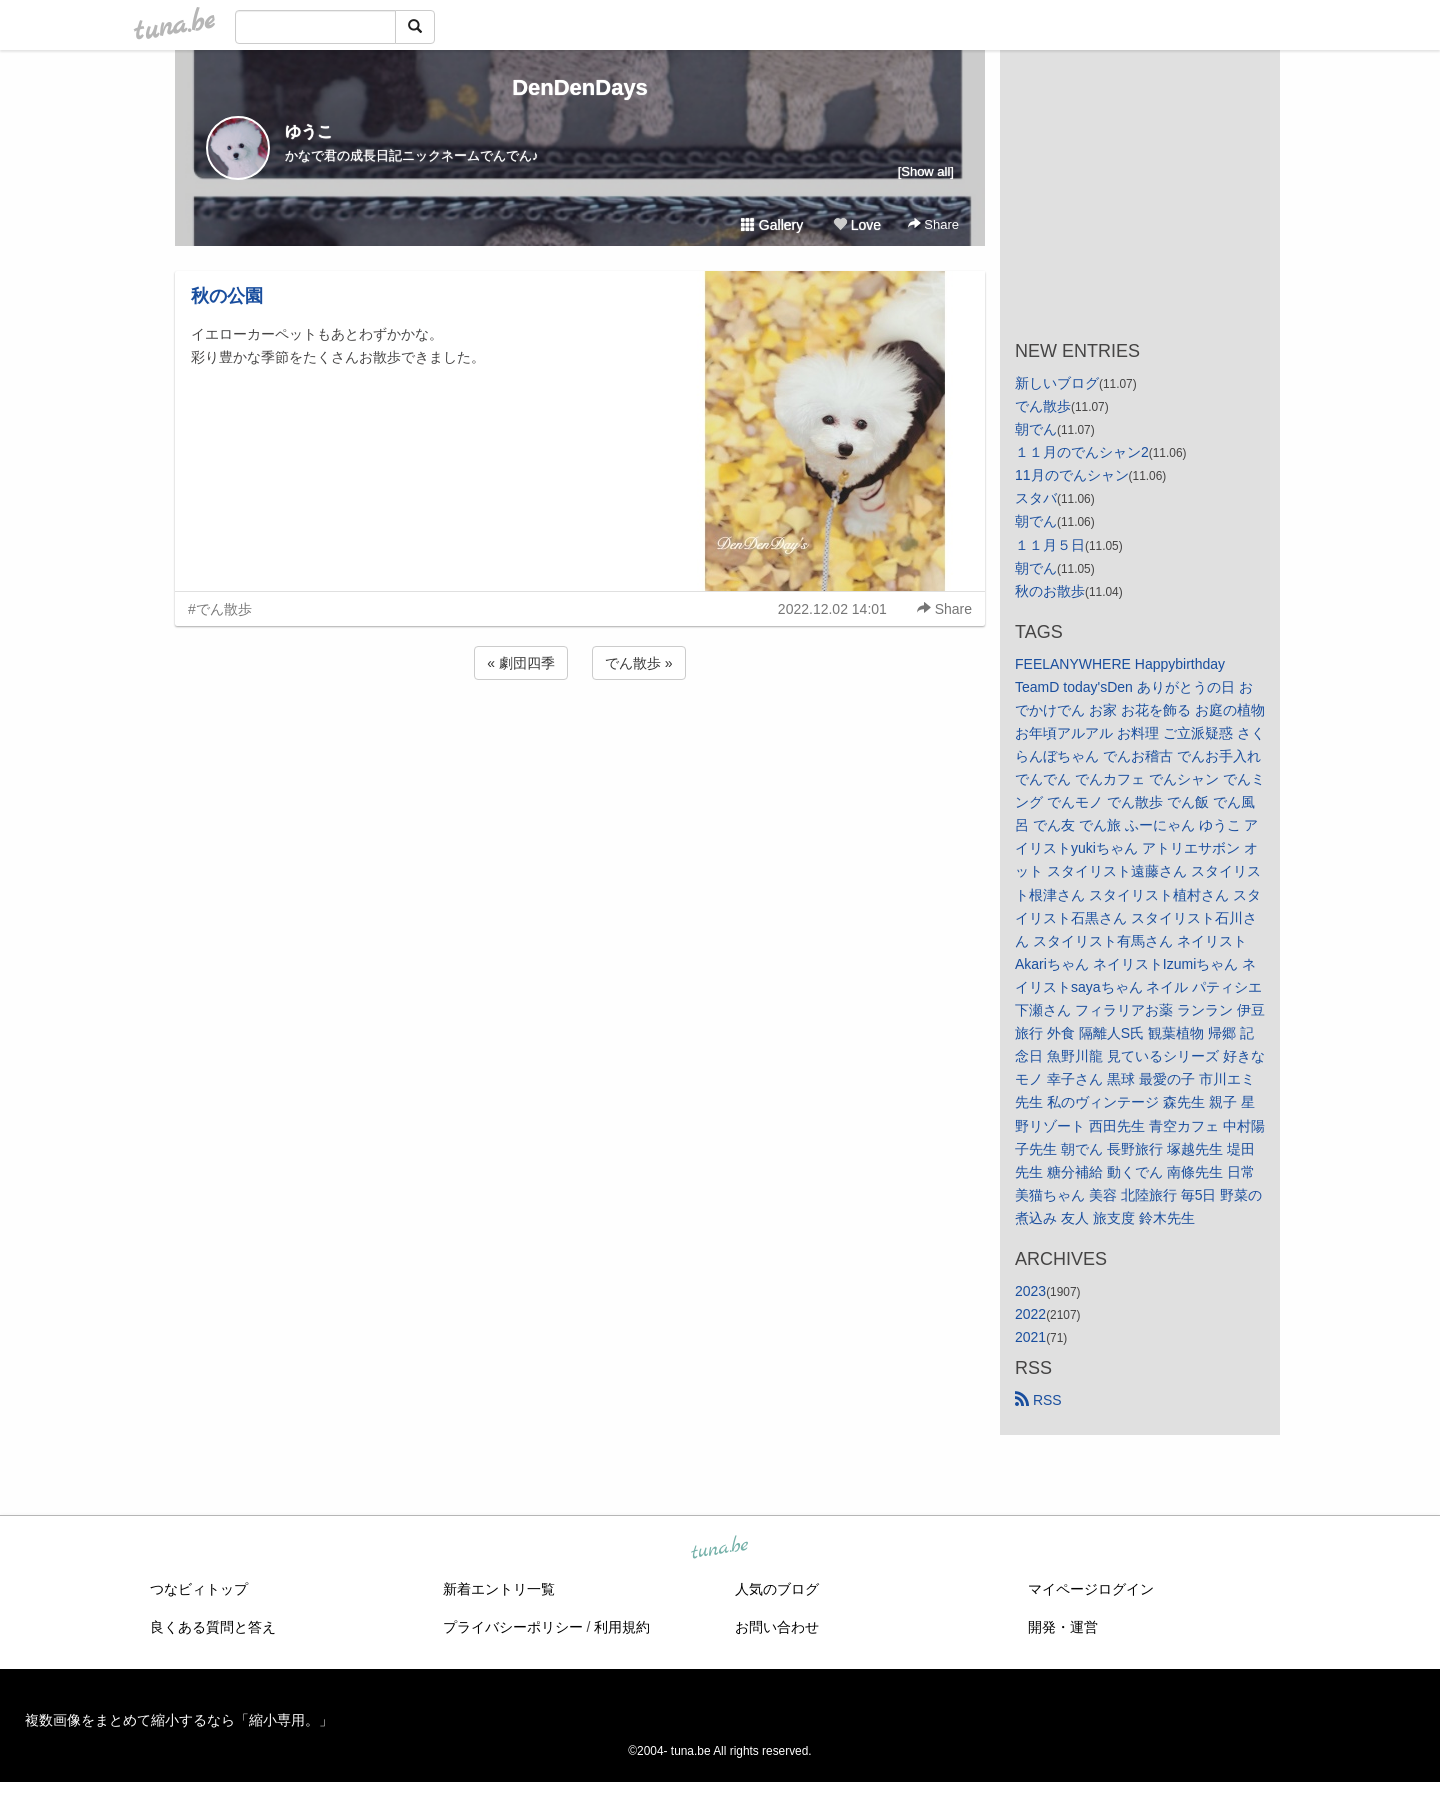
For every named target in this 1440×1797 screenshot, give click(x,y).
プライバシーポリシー (513, 1627)
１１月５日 (1050, 545)
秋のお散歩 (1050, 591)
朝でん (1036, 429)
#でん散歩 (220, 609)
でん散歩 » (639, 663)
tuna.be (719, 1549)
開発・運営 (1063, 1627)
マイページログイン (1091, 1589)
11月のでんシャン (1072, 475)
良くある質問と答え (213, 1627)
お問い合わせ (777, 1627)
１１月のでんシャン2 (1082, 452)
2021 (1030, 1337)
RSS (1038, 1400)
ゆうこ (309, 131)
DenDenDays (580, 87)
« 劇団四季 (521, 663)
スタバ (1036, 498)
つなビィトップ (199, 1589)
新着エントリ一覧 (499, 1589)
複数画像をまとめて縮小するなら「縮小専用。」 (179, 1720)
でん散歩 (1043, 406)
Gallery (772, 225)
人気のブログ (777, 1589)
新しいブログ (1057, 383)
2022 (1030, 1314)
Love (857, 225)
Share (933, 224)
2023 (1030, 1291)
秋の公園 (227, 296)
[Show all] (926, 171)
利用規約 (622, 1627)
